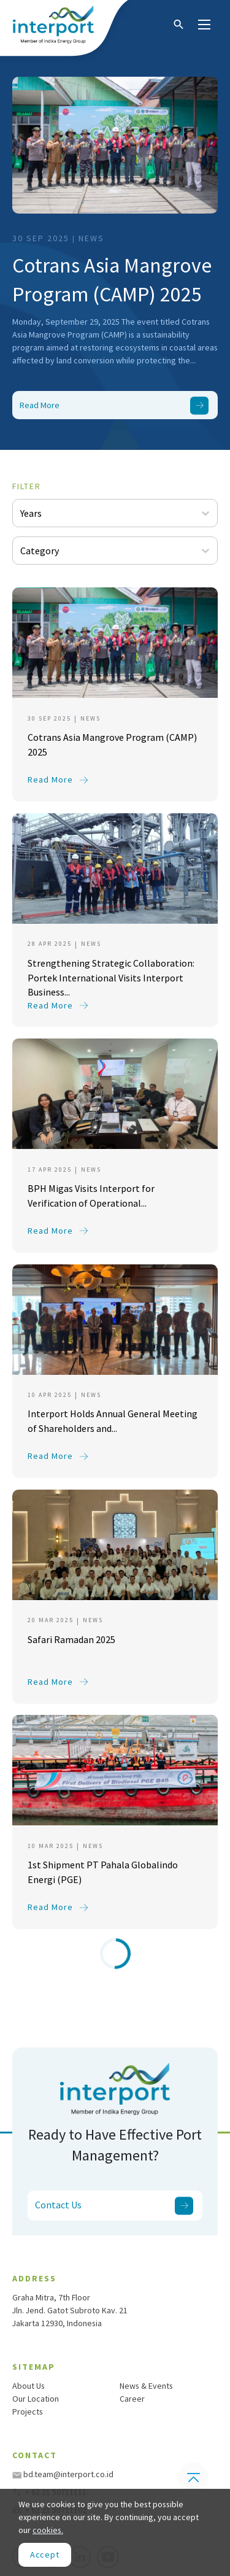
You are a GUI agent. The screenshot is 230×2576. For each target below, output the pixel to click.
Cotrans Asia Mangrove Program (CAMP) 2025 (112, 279)
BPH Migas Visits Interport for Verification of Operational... (91, 1195)
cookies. (48, 2529)
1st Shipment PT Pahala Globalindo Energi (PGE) (103, 1872)
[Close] (44, 2555)
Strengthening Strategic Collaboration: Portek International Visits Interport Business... (111, 975)
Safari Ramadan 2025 (71, 1639)
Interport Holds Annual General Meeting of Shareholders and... (112, 1420)
